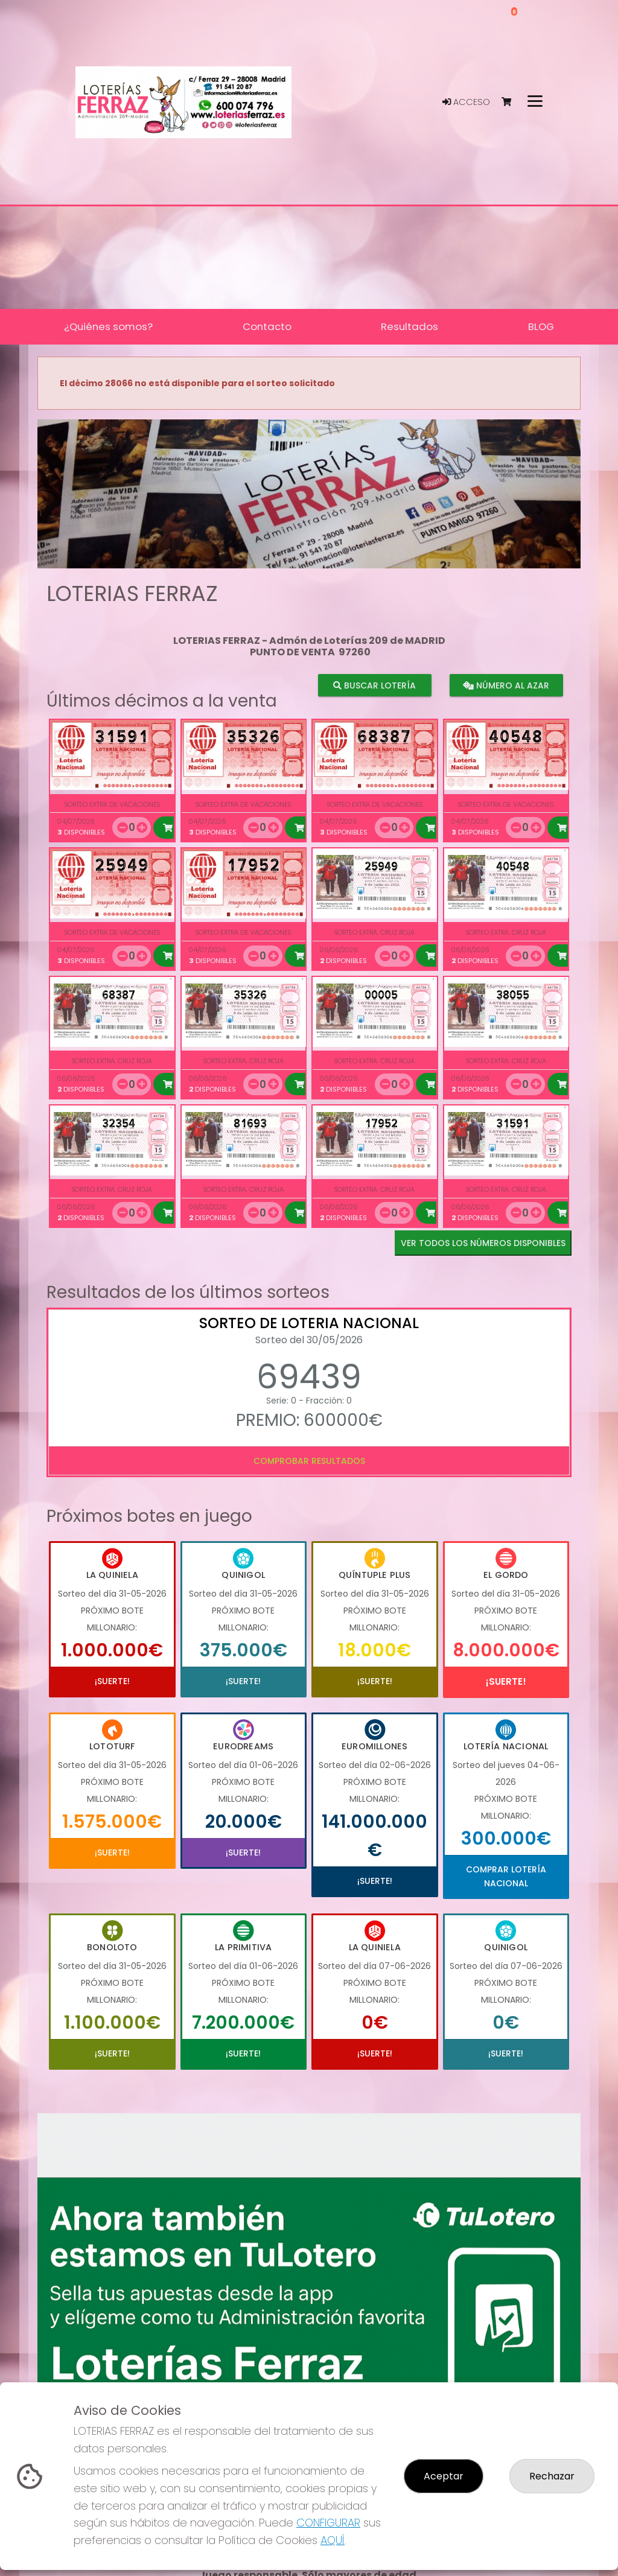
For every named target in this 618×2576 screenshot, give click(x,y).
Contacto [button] (267, 326)
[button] (78, 509)
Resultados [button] (409, 326)
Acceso (466, 102)
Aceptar (444, 2476)
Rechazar (552, 2476)
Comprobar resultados (309, 1461)
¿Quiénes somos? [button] (108, 326)
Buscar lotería (374, 685)
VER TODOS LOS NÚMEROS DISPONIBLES (483, 1243)
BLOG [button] (541, 326)
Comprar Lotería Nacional (506, 1876)
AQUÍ (332, 2540)
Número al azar (506, 685)
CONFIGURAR (328, 2522)
